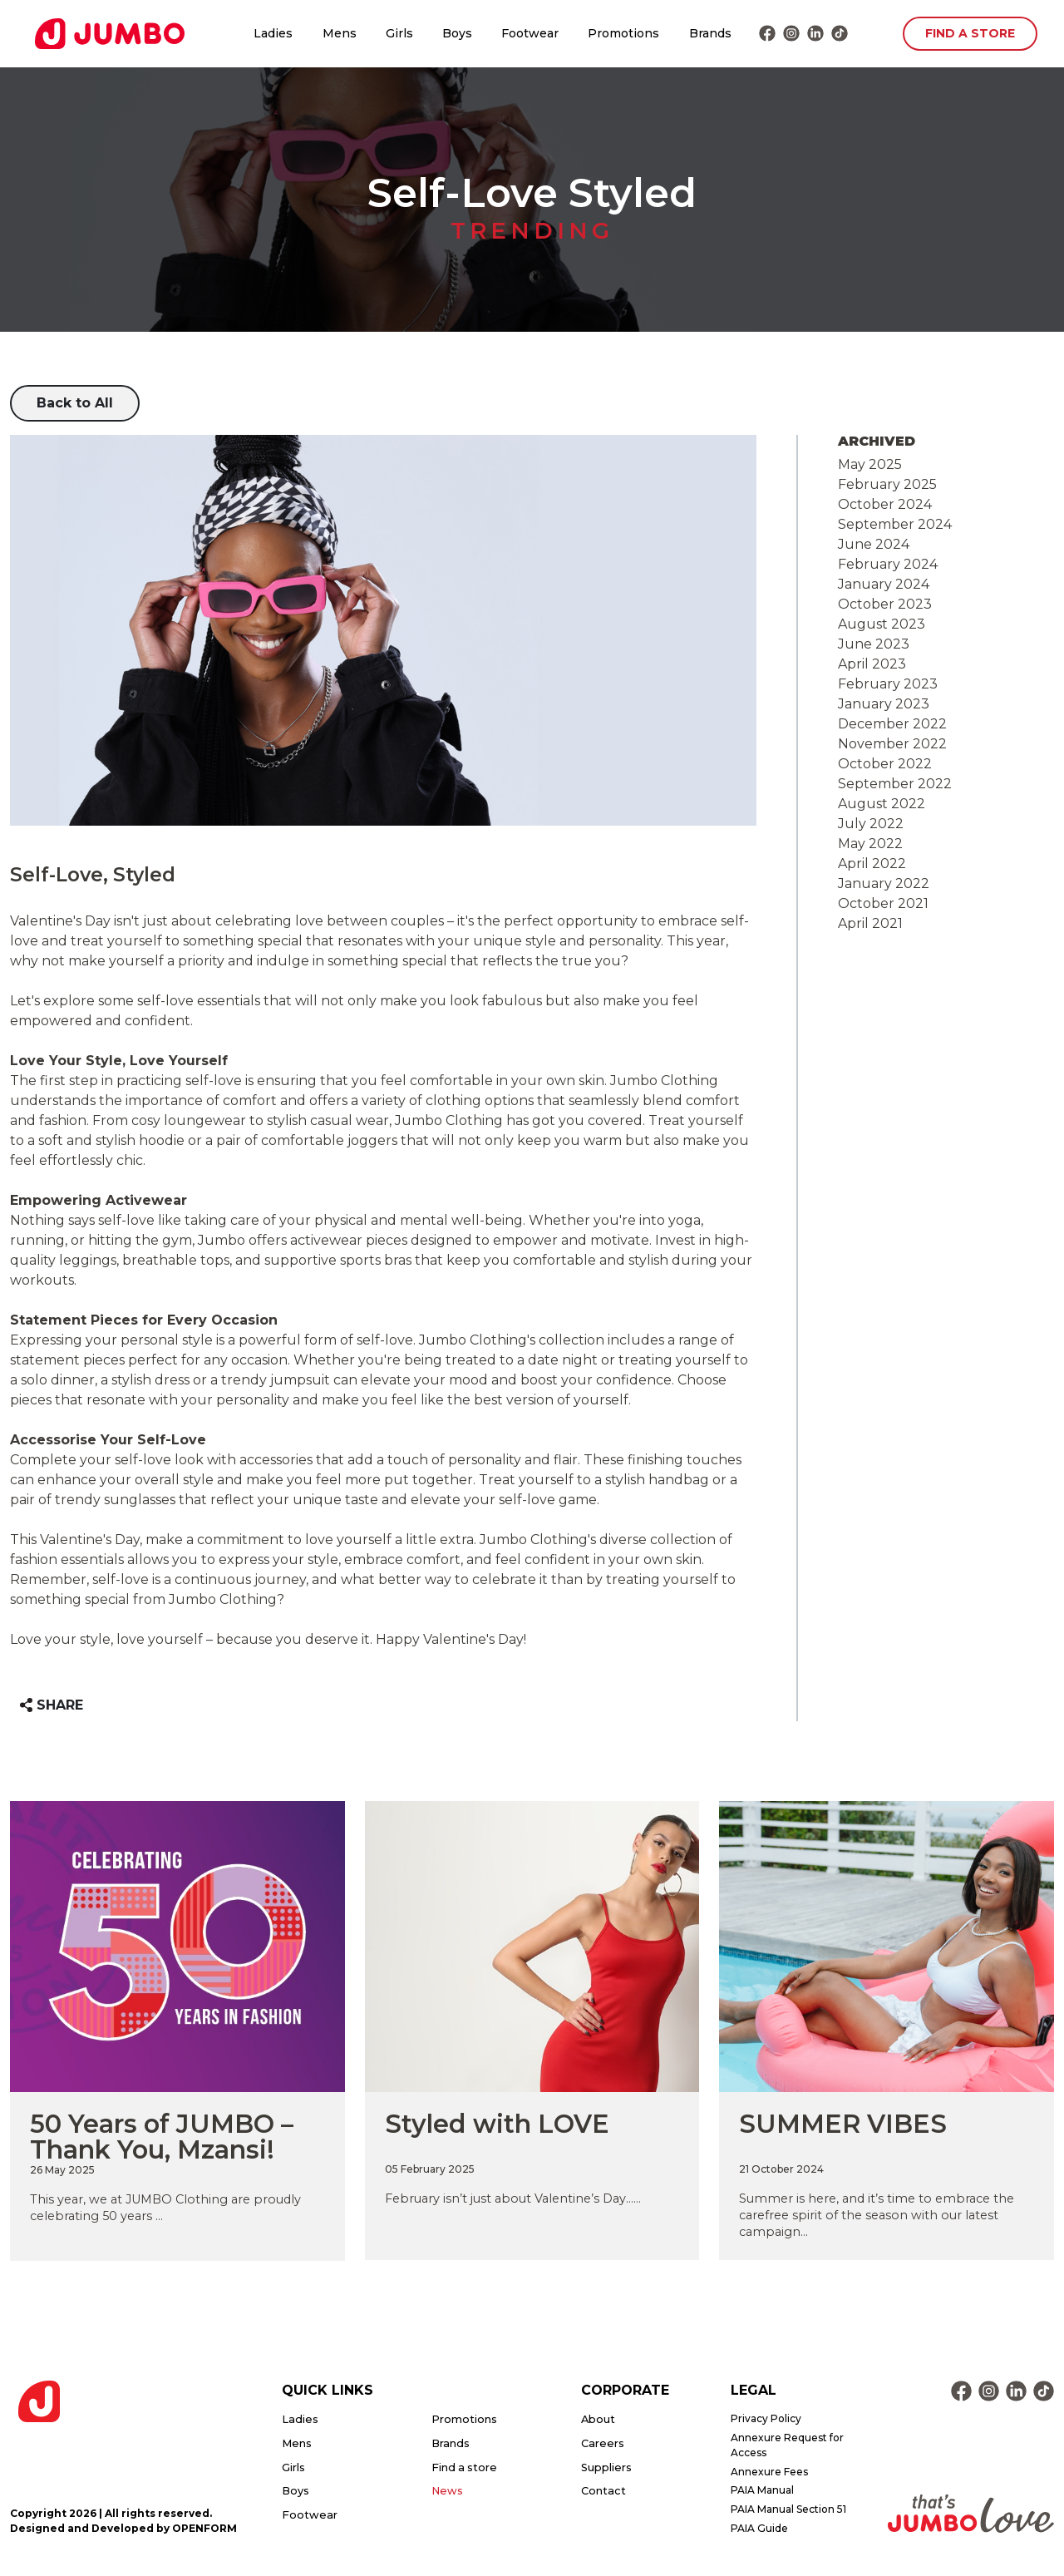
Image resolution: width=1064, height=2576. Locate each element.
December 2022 (892, 724)
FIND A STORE (970, 33)
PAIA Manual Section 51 (788, 2509)
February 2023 (888, 684)
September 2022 (895, 784)
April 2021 (870, 923)
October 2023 (885, 604)
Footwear (530, 33)
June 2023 (873, 644)
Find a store (464, 2467)
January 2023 (883, 704)
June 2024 (873, 544)
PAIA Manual (762, 2490)
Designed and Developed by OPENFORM (123, 2528)
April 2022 (872, 863)
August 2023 (881, 624)
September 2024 (895, 524)
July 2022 (871, 824)
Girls (399, 33)
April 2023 (872, 664)
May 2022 (870, 843)
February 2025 (887, 484)
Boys (457, 33)
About (598, 2419)
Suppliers (606, 2467)
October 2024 (885, 504)
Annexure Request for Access (787, 2445)
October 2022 (885, 764)
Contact (603, 2491)
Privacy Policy (766, 2418)
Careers (602, 2443)
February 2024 (888, 564)
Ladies (273, 33)
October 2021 (883, 903)
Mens (340, 33)
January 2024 (883, 584)
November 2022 (892, 744)
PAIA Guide (759, 2528)
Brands (710, 33)
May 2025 (870, 464)
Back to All (75, 403)
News (447, 2491)
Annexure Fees (769, 2471)
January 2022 (883, 883)
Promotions (623, 33)
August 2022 (881, 804)
